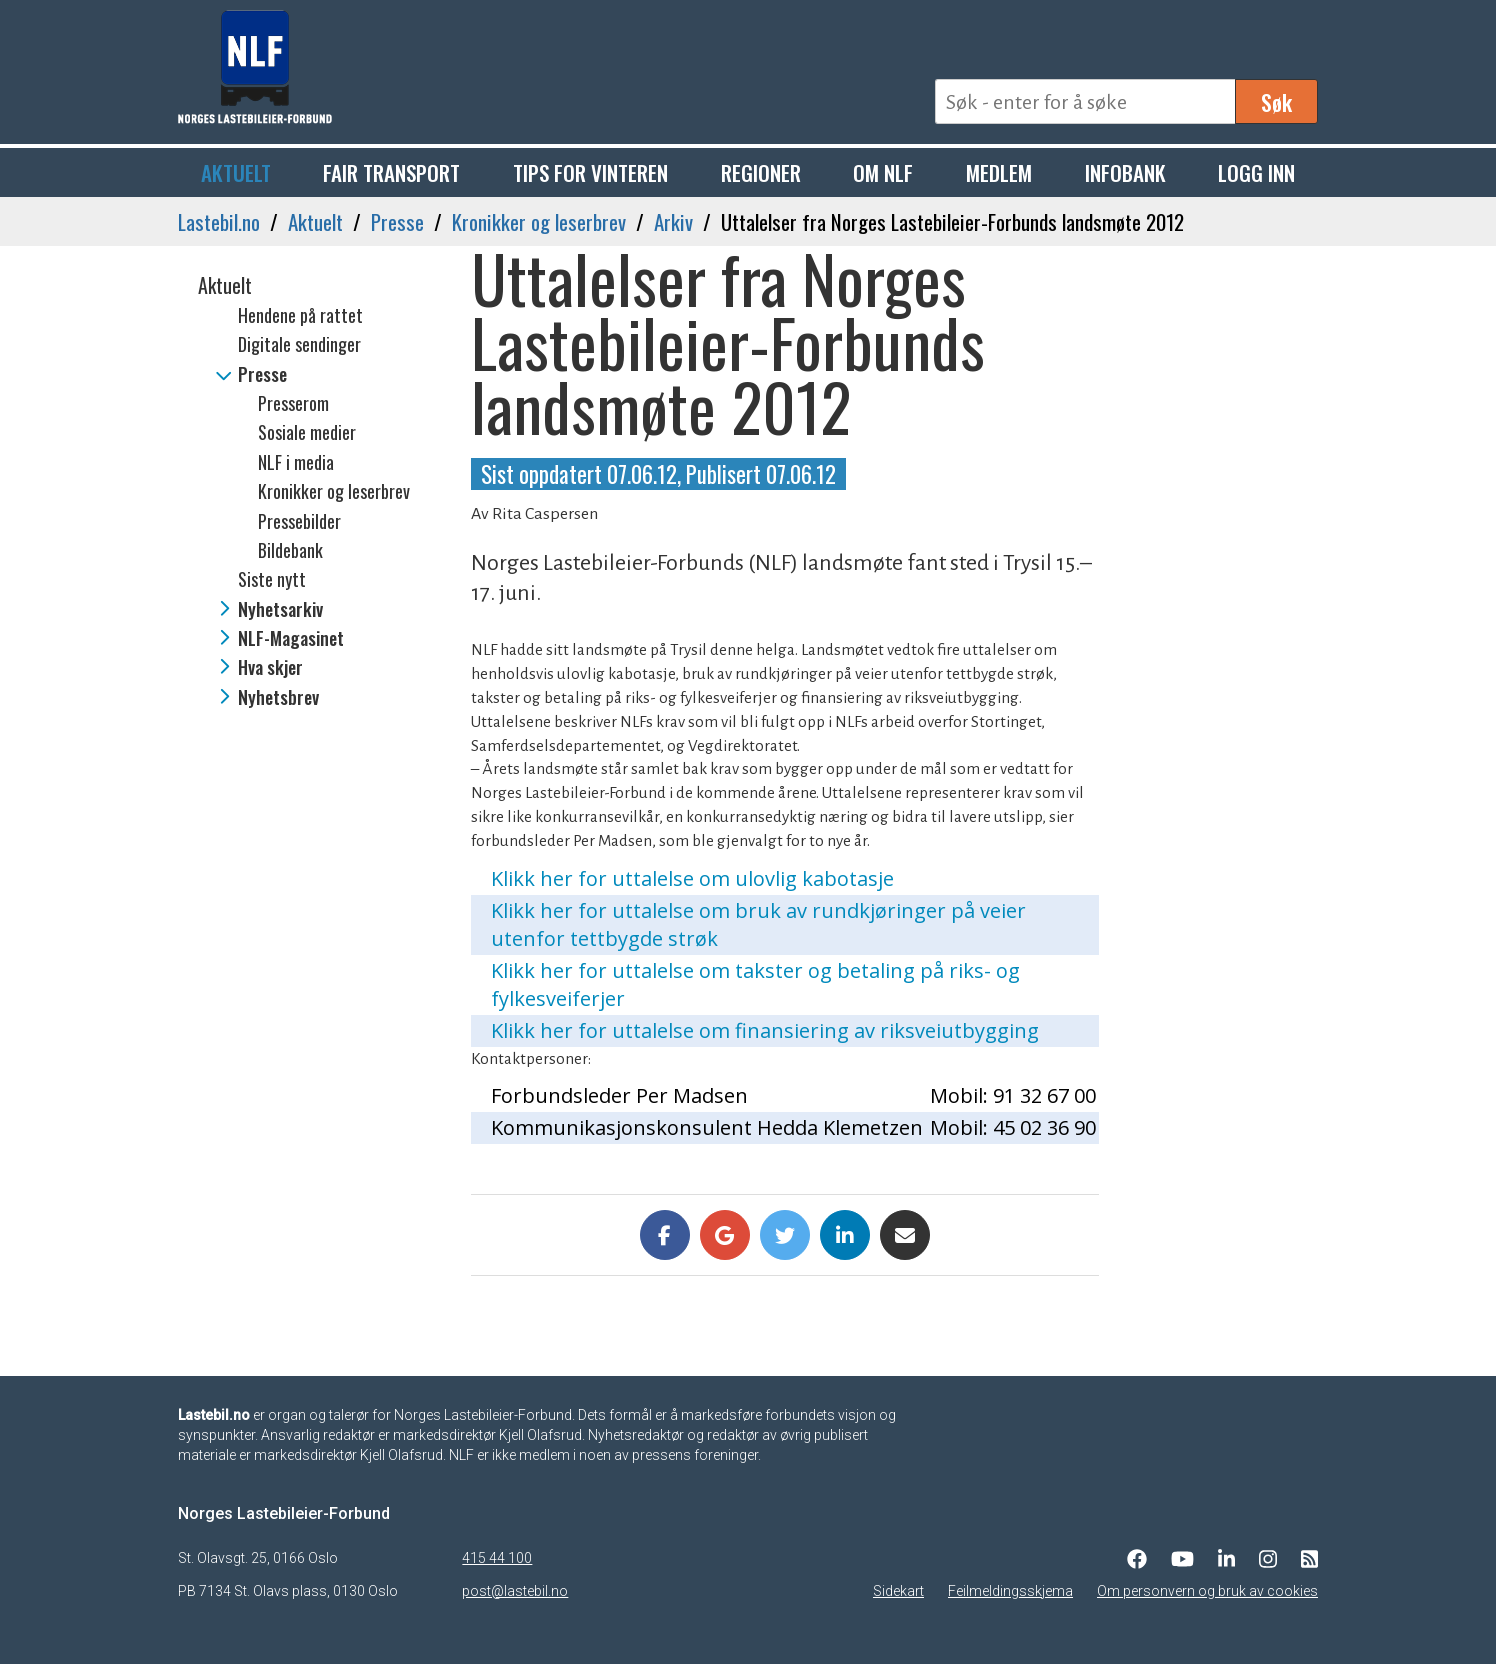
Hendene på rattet (300, 315)
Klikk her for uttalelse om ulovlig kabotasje (692, 878)
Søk (1276, 102)
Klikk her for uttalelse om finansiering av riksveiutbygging (765, 1030)
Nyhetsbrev (278, 697)
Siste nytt (272, 579)
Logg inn (1256, 172)
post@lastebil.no (515, 1591)
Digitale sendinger (299, 344)
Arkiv (673, 221)
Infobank (1125, 172)
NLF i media (296, 462)
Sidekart (898, 1591)
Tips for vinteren (590, 172)
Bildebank (290, 550)
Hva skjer (270, 667)
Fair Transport (391, 172)
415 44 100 (497, 1558)
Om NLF (883, 172)
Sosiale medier (307, 432)
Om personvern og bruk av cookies (1207, 1591)
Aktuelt (236, 172)
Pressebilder (299, 521)
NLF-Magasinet (291, 638)
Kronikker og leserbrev (539, 221)
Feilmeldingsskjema (1010, 1591)
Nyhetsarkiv (280, 609)
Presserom (293, 403)
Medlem (999, 172)
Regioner (761, 172)
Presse (397, 221)
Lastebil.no (219, 221)
